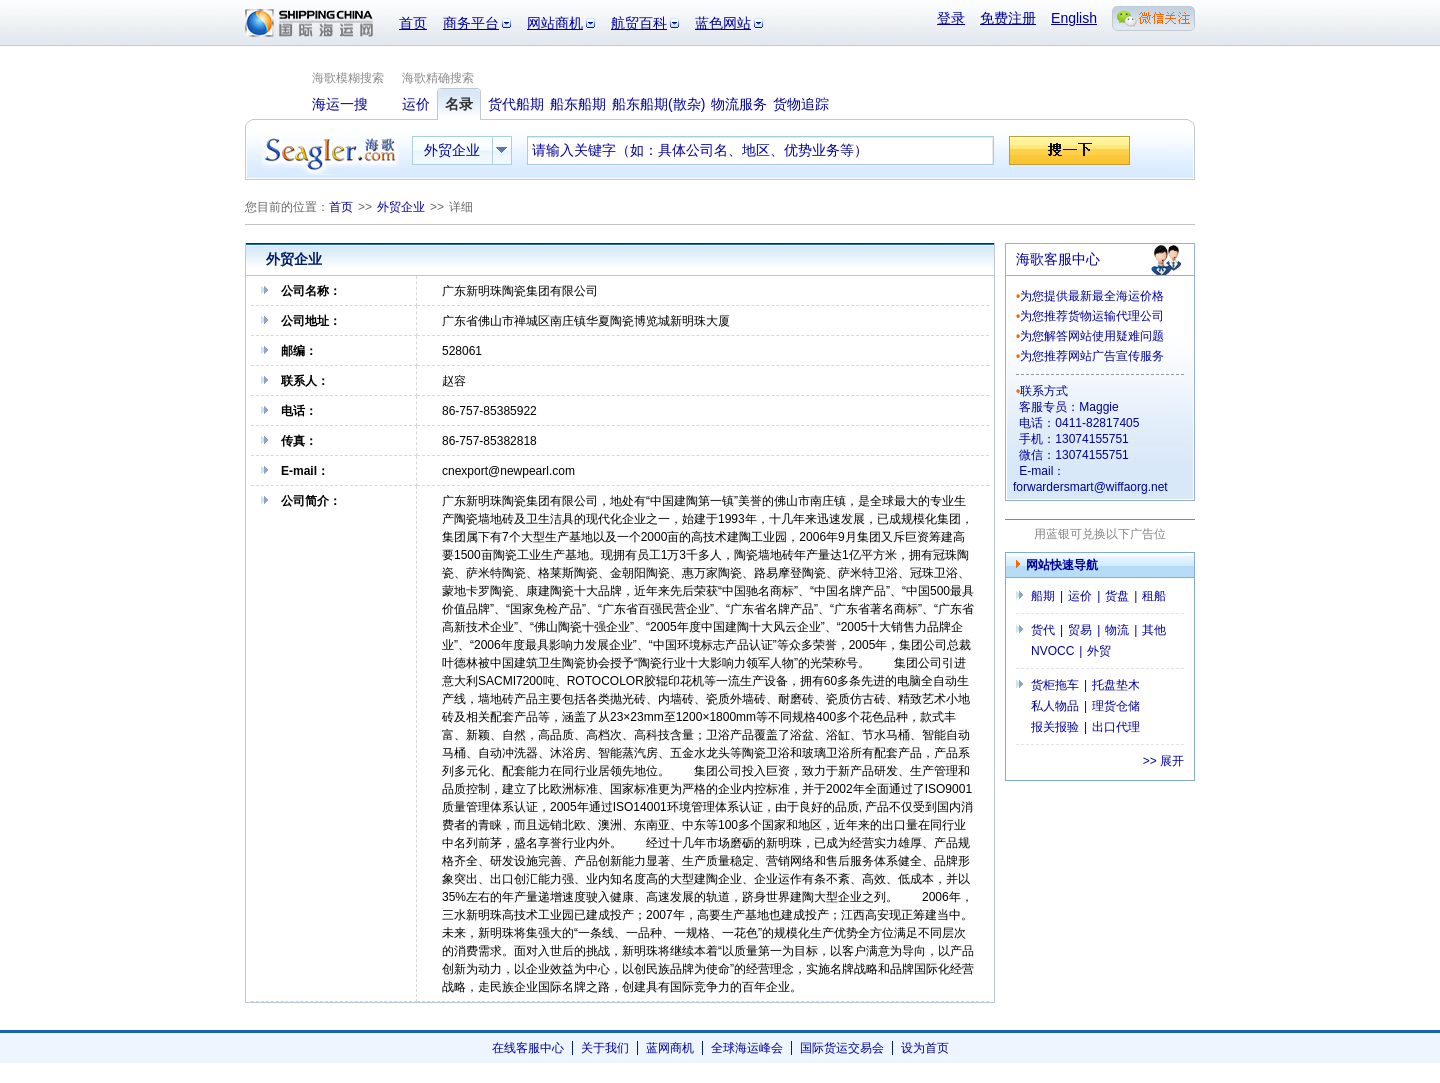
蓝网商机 (670, 1048)
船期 (1043, 596)
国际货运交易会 (842, 1048)
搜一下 (1069, 150)
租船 (1154, 596)
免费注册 (1008, 18)
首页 (413, 23)
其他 (1154, 630)
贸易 (1080, 630)
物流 (1117, 630)
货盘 (1117, 596)
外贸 (1099, 651)
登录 (951, 18)
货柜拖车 (1055, 685)
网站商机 (555, 23)
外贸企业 (401, 207)
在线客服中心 (528, 1048)
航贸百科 (639, 23)
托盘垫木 (1116, 685)
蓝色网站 (723, 23)
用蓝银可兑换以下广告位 (1100, 534)
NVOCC (1052, 651)
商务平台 (471, 23)
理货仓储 (1116, 706)
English (1074, 18)
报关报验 (1055, 727)
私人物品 (1055, 706)
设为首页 (925, 1048)
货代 (1043, 630)
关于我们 (605, 1048)
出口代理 (1116, 727)
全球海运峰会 (747, 1048)
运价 (1080, 596)
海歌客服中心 (1058, 259)
